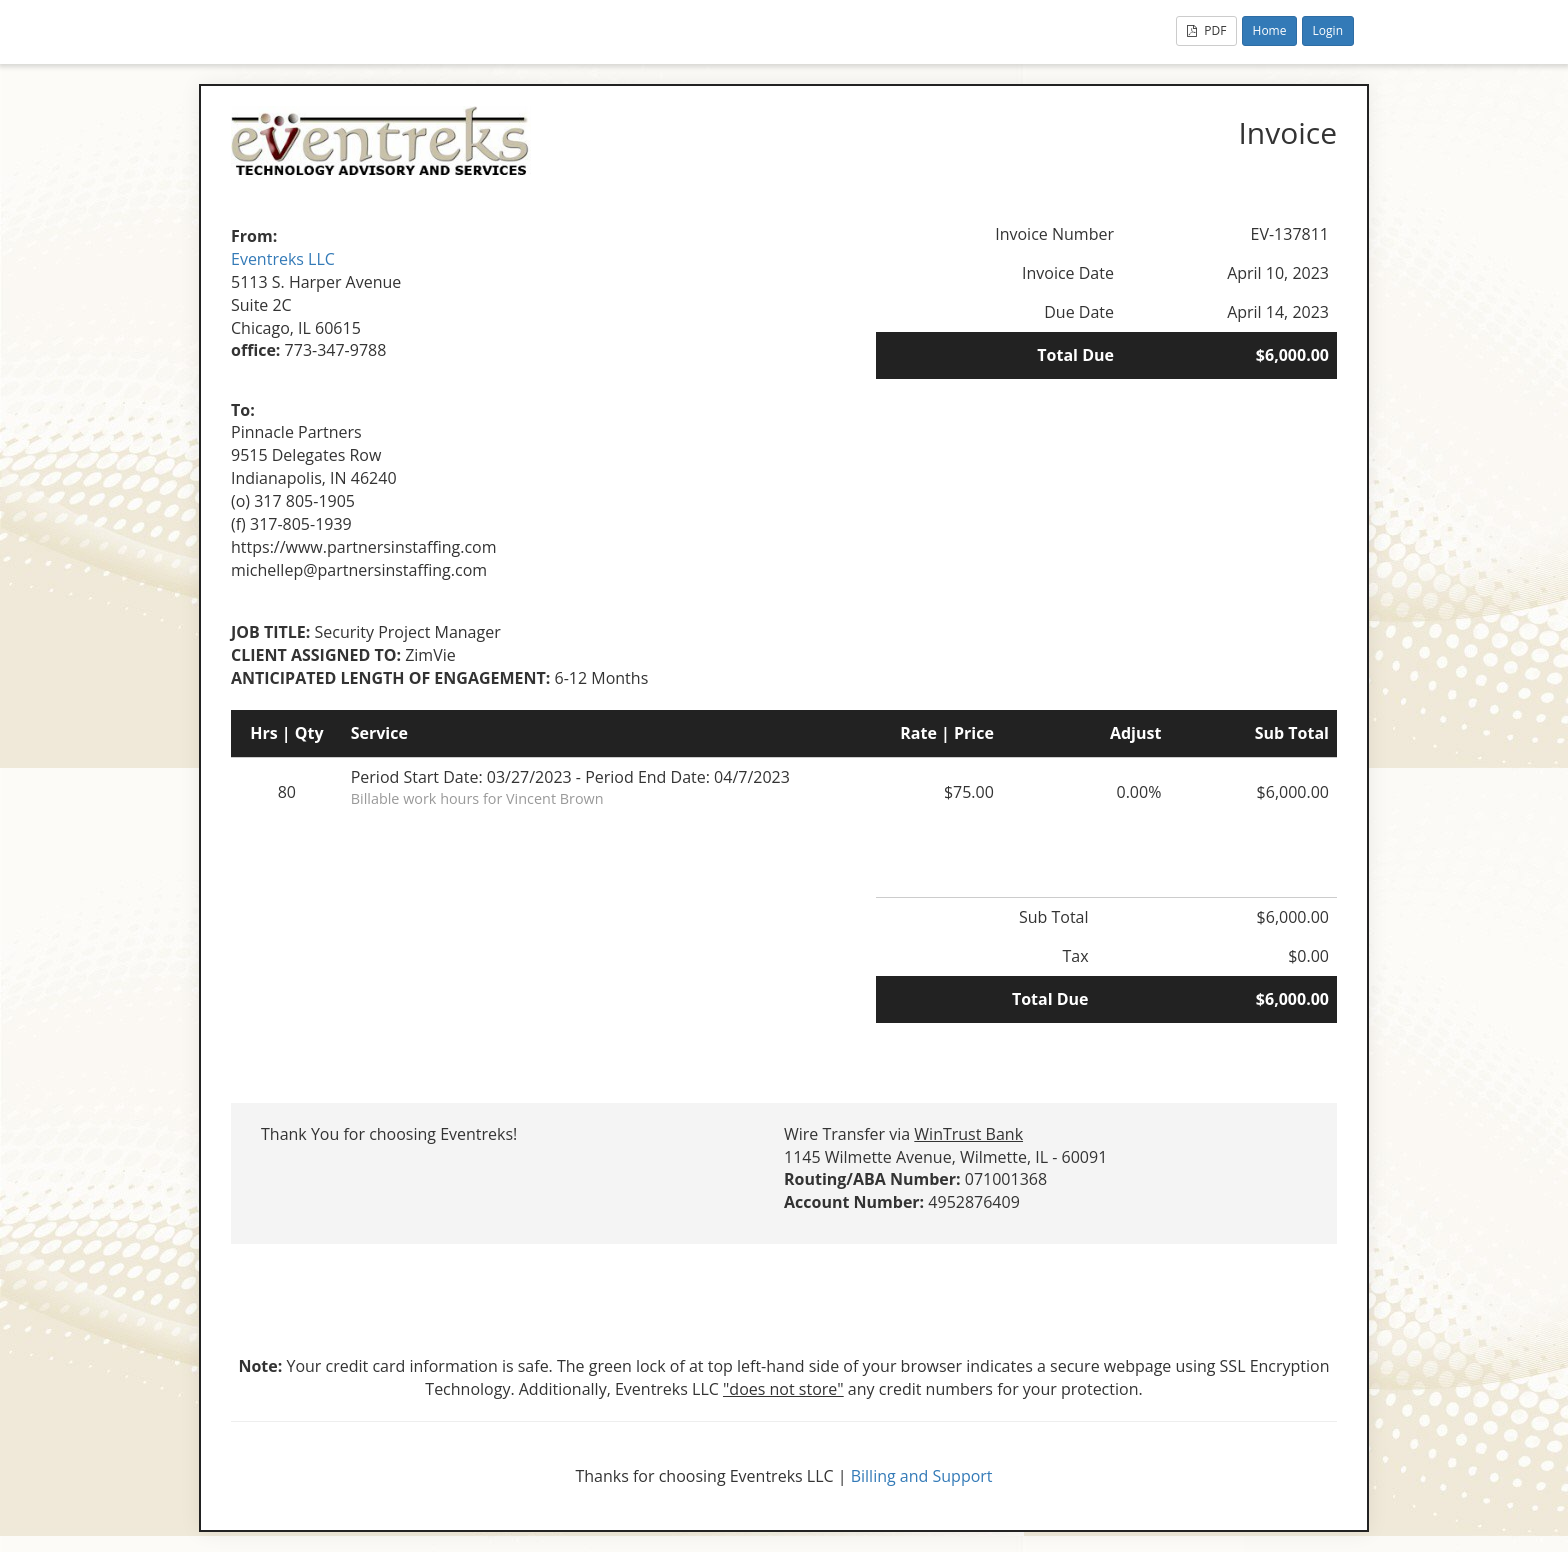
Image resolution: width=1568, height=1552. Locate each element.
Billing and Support (922, 1476)
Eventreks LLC (283, 259)
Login (1328, 30)
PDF (1206, 30)
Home (1270, 30)
